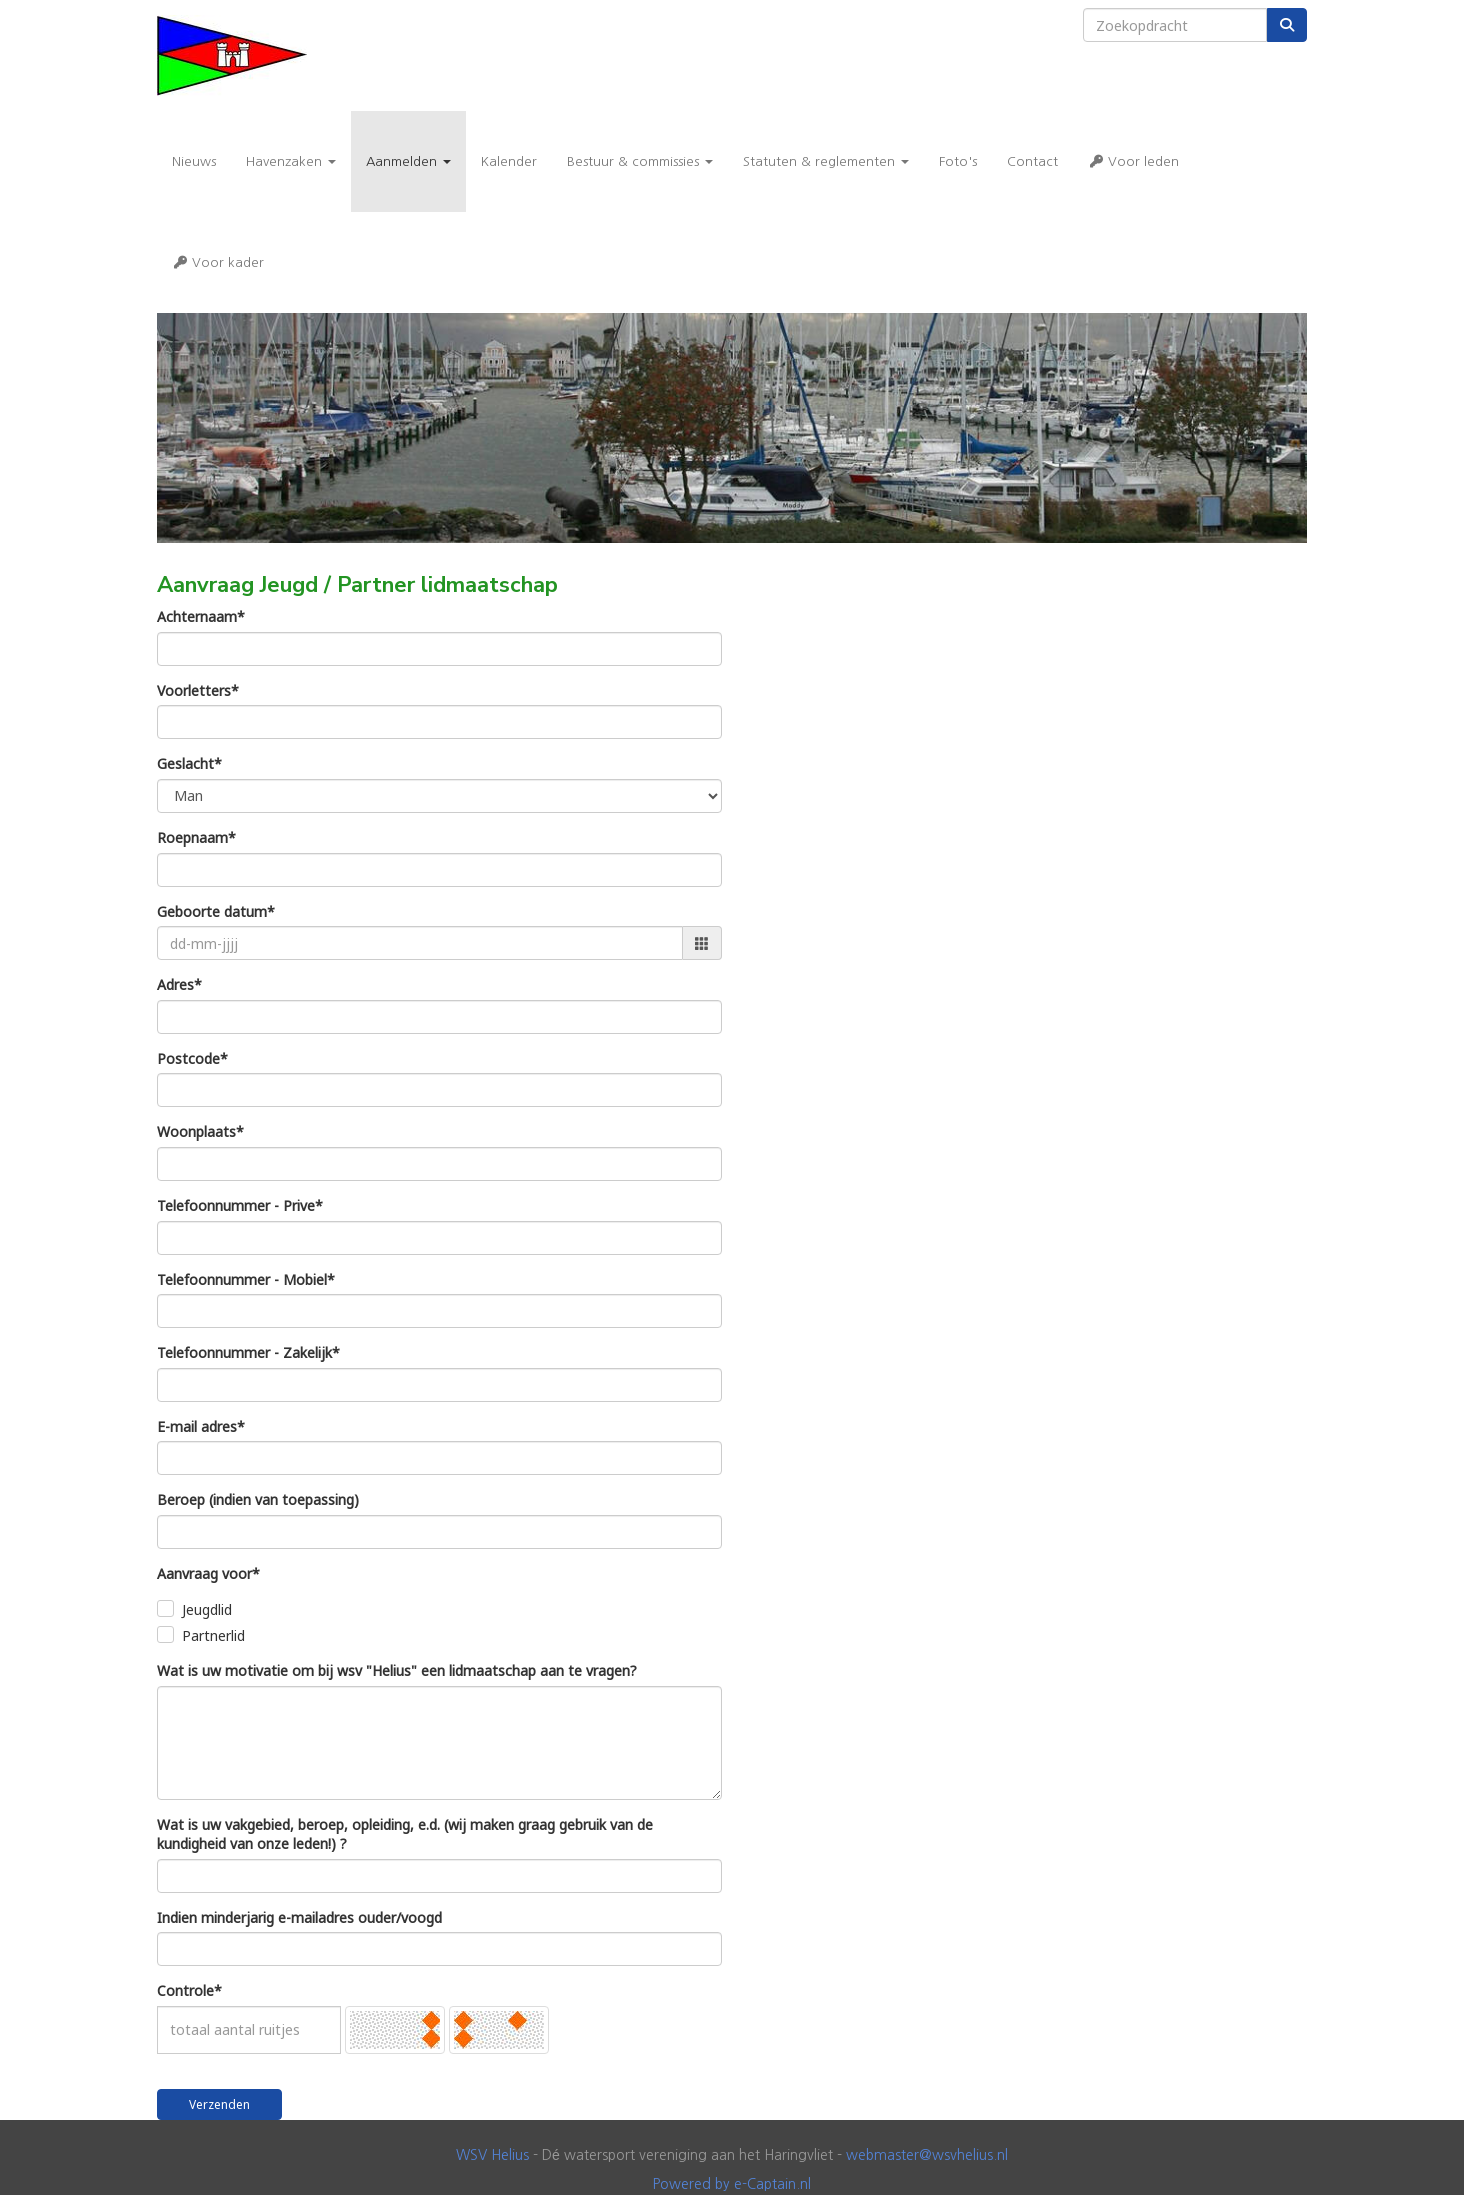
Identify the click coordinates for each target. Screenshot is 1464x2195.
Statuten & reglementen (826, 161)
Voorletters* (198, 690)
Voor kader (218, 262)
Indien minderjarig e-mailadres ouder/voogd (299, 1917)
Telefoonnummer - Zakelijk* (248, 1352)
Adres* (179, 984)
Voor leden (1133, 161)
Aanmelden (408, 161)
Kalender (509, 161)
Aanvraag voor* (208, 1573)
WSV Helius (492, 2155)
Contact (1032, 161)
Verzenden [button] (219, 2104)
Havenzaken (291, 161)
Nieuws (194, 161)
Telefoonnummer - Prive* (240, 1205)
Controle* (189, 1990)
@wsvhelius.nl (927, 2155)
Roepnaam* (196, 837)
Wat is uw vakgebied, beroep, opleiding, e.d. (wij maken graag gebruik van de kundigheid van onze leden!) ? (405, 1834)
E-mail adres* (201, 1426)
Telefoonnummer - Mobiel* (246, 1279)
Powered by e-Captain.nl (732, 2184)
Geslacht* (189, 763)
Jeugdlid (207, 1609)
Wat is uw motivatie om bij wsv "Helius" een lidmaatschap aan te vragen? (397, 1670)
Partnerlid (213, 1635)
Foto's (958, 161)
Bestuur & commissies (640, 161)
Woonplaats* (200, 1131)
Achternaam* (201, 616)
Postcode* (192, 1058)
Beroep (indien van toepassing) (258, 1499)
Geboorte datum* (216, 911)
